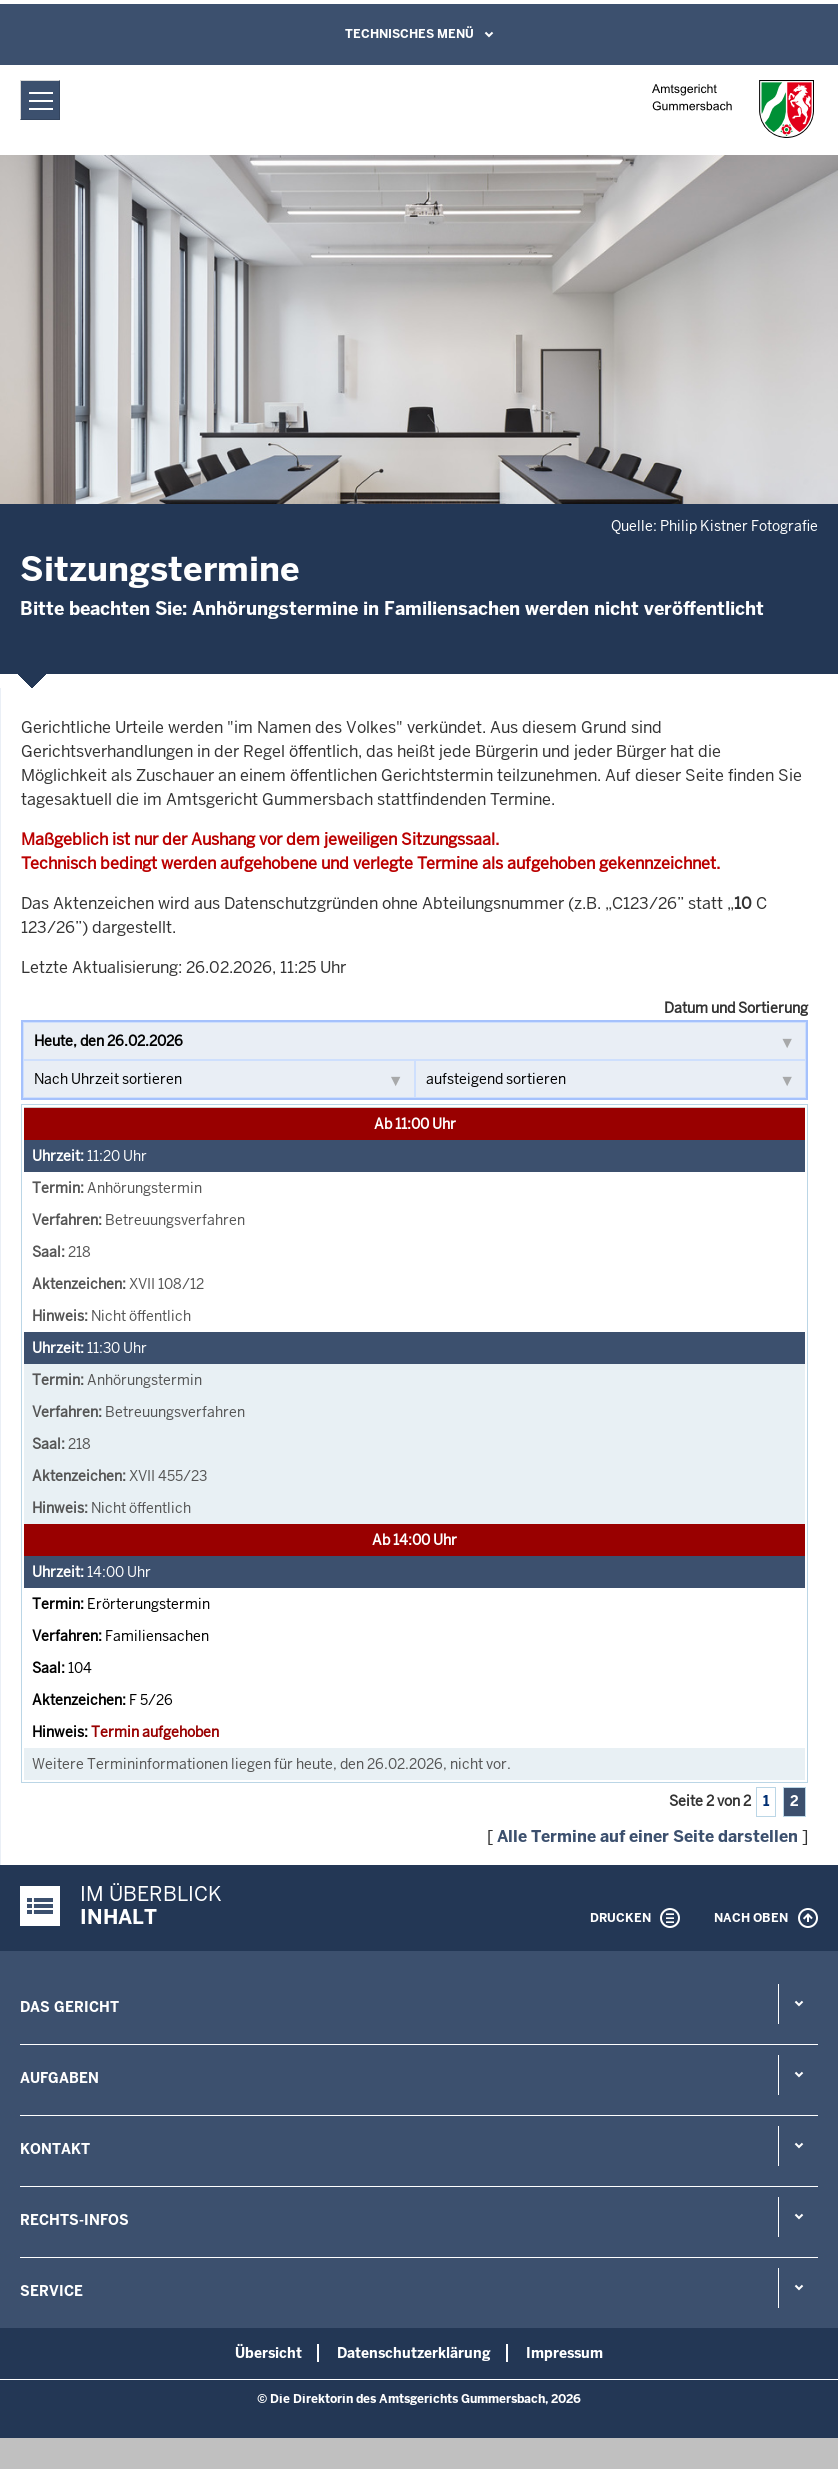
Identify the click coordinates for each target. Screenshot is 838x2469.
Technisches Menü (409, 34)
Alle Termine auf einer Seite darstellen (647, 1836)
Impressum (564, 2353)
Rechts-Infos (74, 2220)
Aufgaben (59, 2078)
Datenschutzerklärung (414, 2353)
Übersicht (268, 2353)
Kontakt (55, 2149)
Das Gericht (69, 2007)
